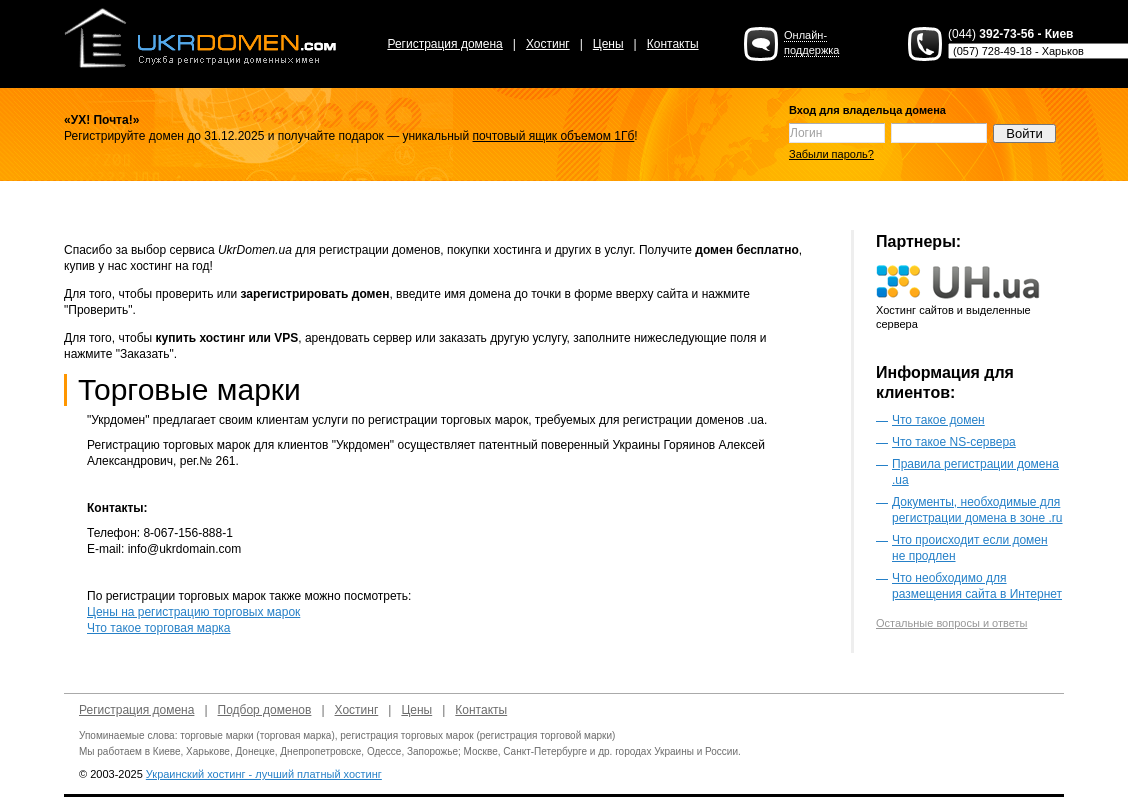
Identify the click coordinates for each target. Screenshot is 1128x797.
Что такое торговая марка (159, 628)
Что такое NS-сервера (954, 442)
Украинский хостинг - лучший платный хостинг (264, 774)
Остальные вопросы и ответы (951, 623)
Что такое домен (938, 420)
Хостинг (548, 44)
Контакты (673, 44)
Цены (608, 44)
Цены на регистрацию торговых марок (193, 612)
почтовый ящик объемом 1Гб (554, 136)
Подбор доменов (265, 710)
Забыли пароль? (831, 154)
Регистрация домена (444, 44)
